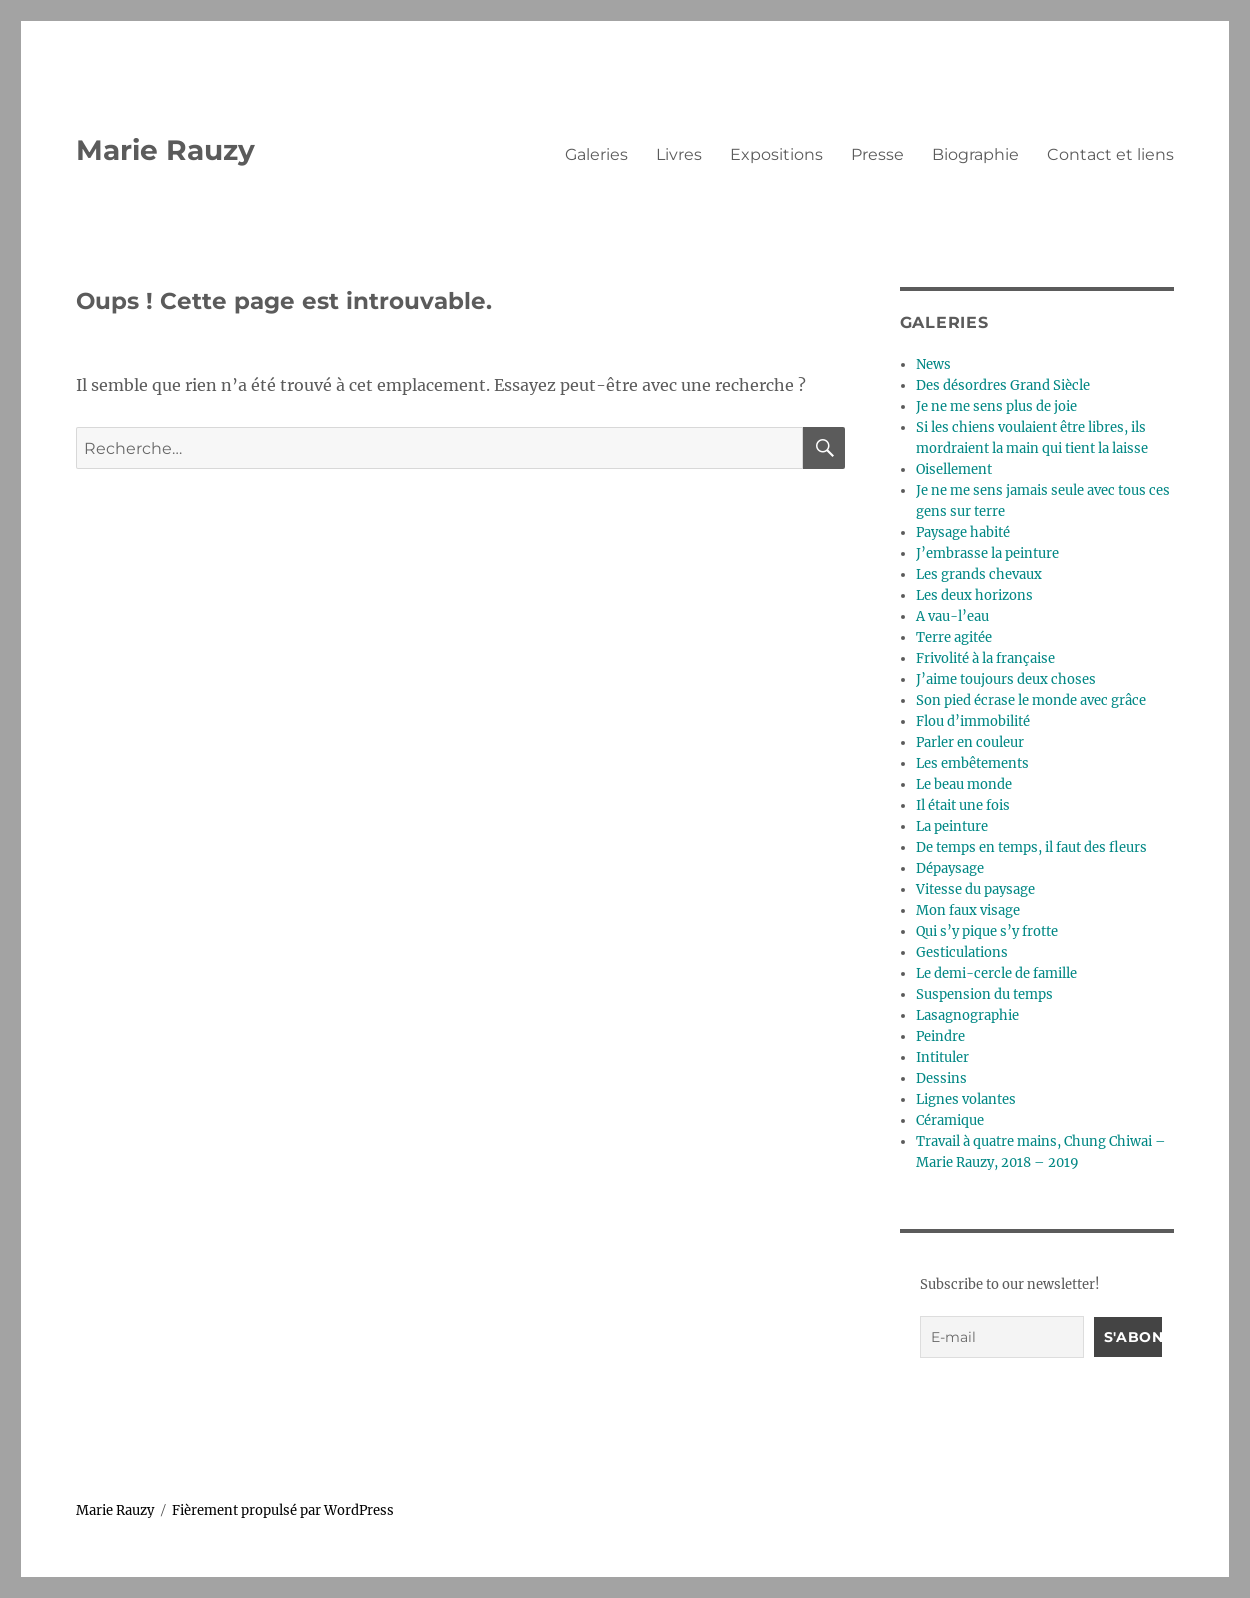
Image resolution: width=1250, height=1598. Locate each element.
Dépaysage (950, 868)
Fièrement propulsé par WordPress (283, 1510)
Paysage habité (963, 532)
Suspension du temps (984, 994)
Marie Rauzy (165, 150)
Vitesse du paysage (975, 889)
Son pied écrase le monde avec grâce (1031, 700)
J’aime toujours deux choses (1006, 679)
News (933, 364)
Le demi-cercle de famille (996, 973)
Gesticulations (962, 952)
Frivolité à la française (985, 658)
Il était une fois (963, 805)
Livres (679, 154)
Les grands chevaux (979, 574)
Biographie (975, 154)
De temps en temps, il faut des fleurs (1031, 847)
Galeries (596, 154)
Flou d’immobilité (973, 721)
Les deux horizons (974, 595)
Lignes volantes (966, 1099)
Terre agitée (954, 637)
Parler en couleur (970, 742)
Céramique (950, 1120)
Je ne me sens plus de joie (996, 406)
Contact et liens (1110, 154)
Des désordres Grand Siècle (1003, 385)
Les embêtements (972, 763)
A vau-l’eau (952, 616)
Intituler (942, 1057)
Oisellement (954, 469)
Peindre (940, 1036)
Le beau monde (964, 784)
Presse (877, 154)
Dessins (941, 1078)
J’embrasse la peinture (987, 553)
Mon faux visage (968, 910)
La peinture (952, 826)
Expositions (776, 154)
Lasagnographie (967, 1015)
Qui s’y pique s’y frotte (987, 931)
